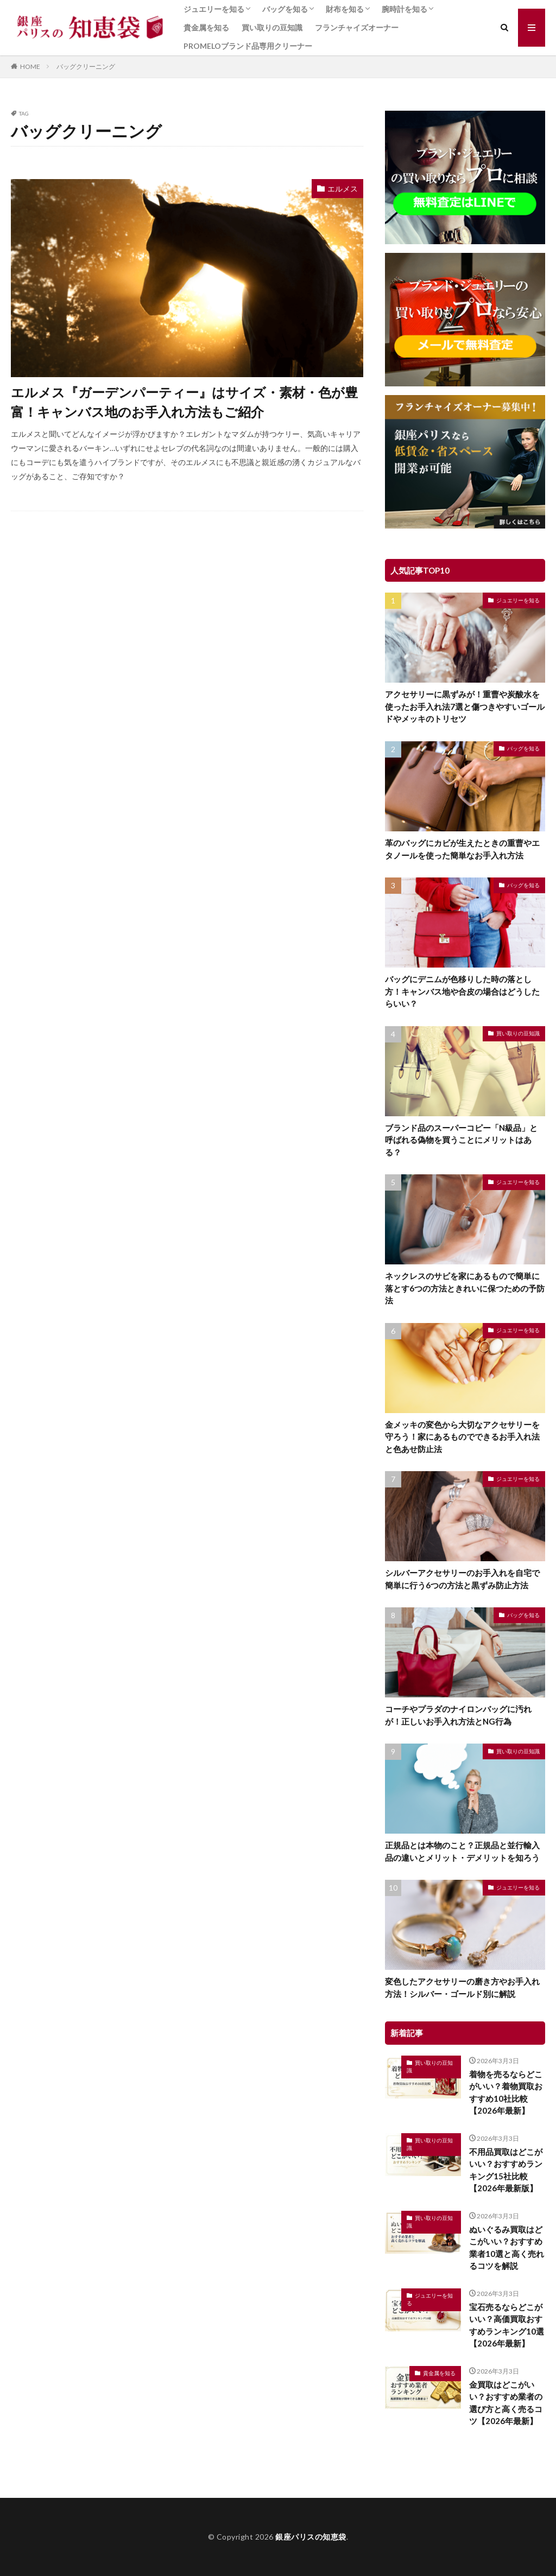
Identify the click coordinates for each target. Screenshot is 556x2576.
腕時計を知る (404, 9)
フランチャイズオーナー (357, 27)
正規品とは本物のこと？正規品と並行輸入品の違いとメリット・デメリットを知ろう (462, 1851)
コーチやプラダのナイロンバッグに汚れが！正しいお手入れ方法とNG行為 (458, 1715)
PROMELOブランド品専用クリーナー (248, 45)
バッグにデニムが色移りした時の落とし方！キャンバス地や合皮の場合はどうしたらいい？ (462, 991)
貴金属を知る (206, 27)
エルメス (342, 188)
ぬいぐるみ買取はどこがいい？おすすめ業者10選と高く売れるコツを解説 (506, 2247)
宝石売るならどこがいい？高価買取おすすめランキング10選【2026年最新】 (506, 2325)
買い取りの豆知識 (272, 27)
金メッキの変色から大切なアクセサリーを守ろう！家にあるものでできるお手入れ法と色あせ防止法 (462, 1437)
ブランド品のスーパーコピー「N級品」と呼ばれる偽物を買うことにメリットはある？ (461, 1140)
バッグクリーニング (85, 66)
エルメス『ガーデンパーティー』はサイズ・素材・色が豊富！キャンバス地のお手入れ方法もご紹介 (184, 401)
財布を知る (345, 9)
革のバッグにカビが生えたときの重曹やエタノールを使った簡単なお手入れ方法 (462, 849)
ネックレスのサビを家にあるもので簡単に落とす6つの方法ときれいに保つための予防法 (465, 1288)
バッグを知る (285, 9)
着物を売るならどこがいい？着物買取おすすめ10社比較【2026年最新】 (505, 2092)
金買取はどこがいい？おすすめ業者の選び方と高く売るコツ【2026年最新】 (505, 2403)
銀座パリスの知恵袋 (310, 2536)
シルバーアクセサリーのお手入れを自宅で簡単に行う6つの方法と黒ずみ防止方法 (462, 1579)
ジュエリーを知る (214, 9)
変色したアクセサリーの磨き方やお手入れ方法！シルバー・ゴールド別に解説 (462, 1987)
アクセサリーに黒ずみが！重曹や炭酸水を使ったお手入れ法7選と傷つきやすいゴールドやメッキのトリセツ (465, 706)
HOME (30, 66)
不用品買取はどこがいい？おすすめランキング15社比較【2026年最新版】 (505, 2170)
